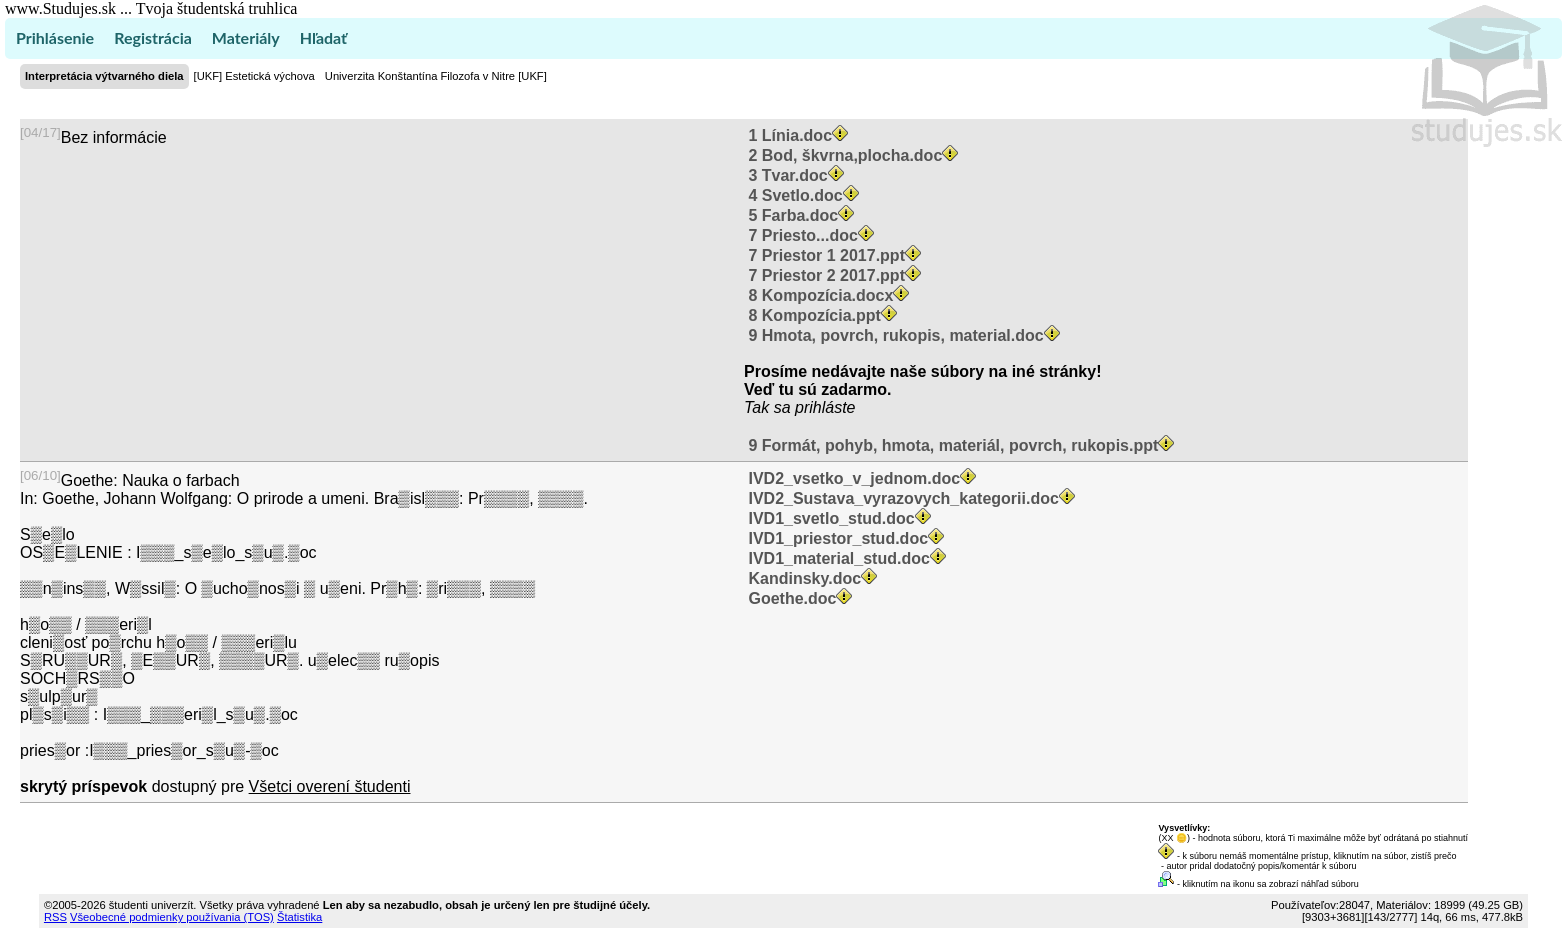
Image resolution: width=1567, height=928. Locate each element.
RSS (55, 917)
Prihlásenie (55, 37)
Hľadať (323, 37)
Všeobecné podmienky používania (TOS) (172, 917)
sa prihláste (815, 407)
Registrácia (153, 37)
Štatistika (299, 917)
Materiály (246, 37)
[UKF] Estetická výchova (254, 76)
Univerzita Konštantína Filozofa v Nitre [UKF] (436, 76)
